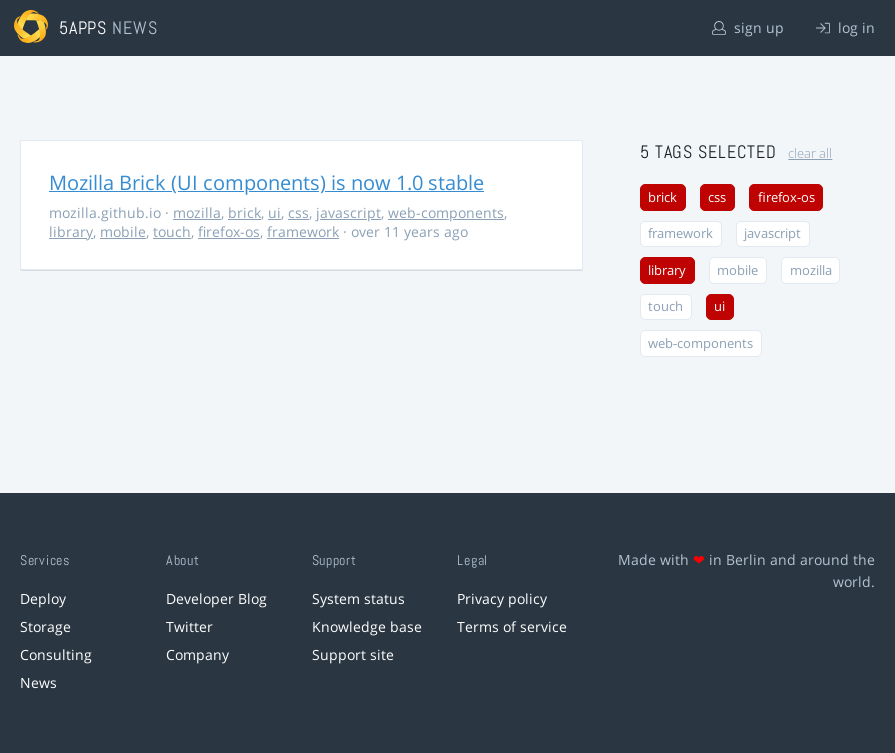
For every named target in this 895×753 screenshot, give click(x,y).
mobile (123, 231)
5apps (83, 27)
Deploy (43, 598)
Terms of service (512, 626)
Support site (353, 654)
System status (358, 598)
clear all (810, 153)
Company (197, 654)
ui (274, 212)
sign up (748, 27)
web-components (446, 212)
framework (303, 231)
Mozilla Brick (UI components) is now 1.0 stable (266, 182)
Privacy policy (502, 598)
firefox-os (229, 231)
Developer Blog (216, 598)
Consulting (56, 654)
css (298, 212)
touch (172, 231)
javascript (348, 212)
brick (244, 212)
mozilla (197, 212)
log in (845, 27)
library (71, 231)
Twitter (189, 626)
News (38, 682)
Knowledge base (367, 626)
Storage (45, 626)
